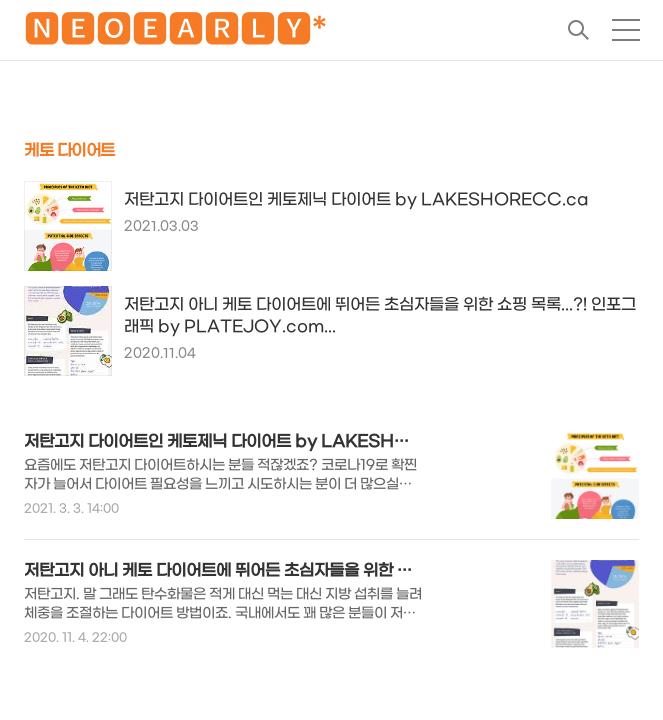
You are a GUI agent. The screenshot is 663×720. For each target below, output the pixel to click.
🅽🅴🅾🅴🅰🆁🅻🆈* (175, 33)
